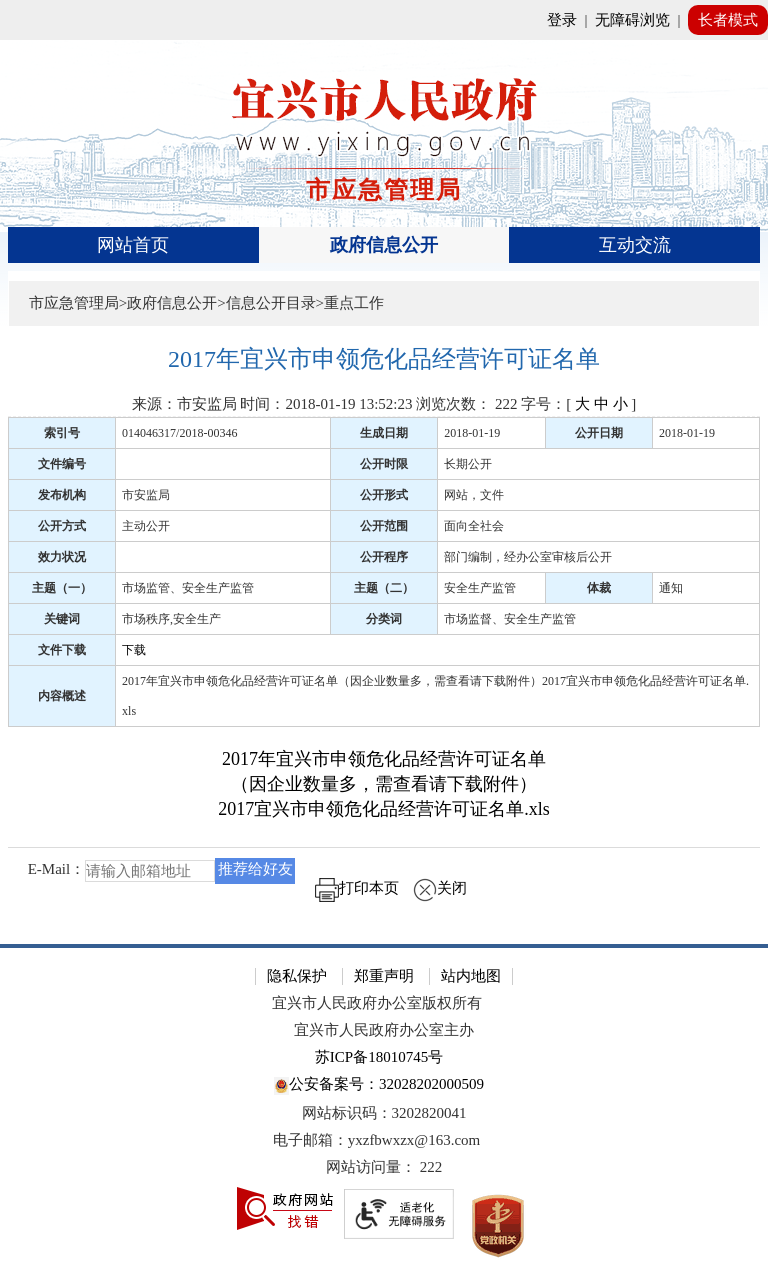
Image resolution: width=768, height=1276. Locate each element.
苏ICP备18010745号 (379, 1057)
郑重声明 (384, 976)
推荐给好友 (255, 869)
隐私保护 (297, 976)
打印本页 (357, 888)
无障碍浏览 (632, 20)
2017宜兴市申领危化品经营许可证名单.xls (384, 809)
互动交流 (635, 245)
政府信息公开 (384, 245)
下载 (134, 650)
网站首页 (133, 245)
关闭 (440, 888)
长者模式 (728, 20)
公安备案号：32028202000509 (379, 1085)
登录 (562, 20)
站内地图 (471, 976)
